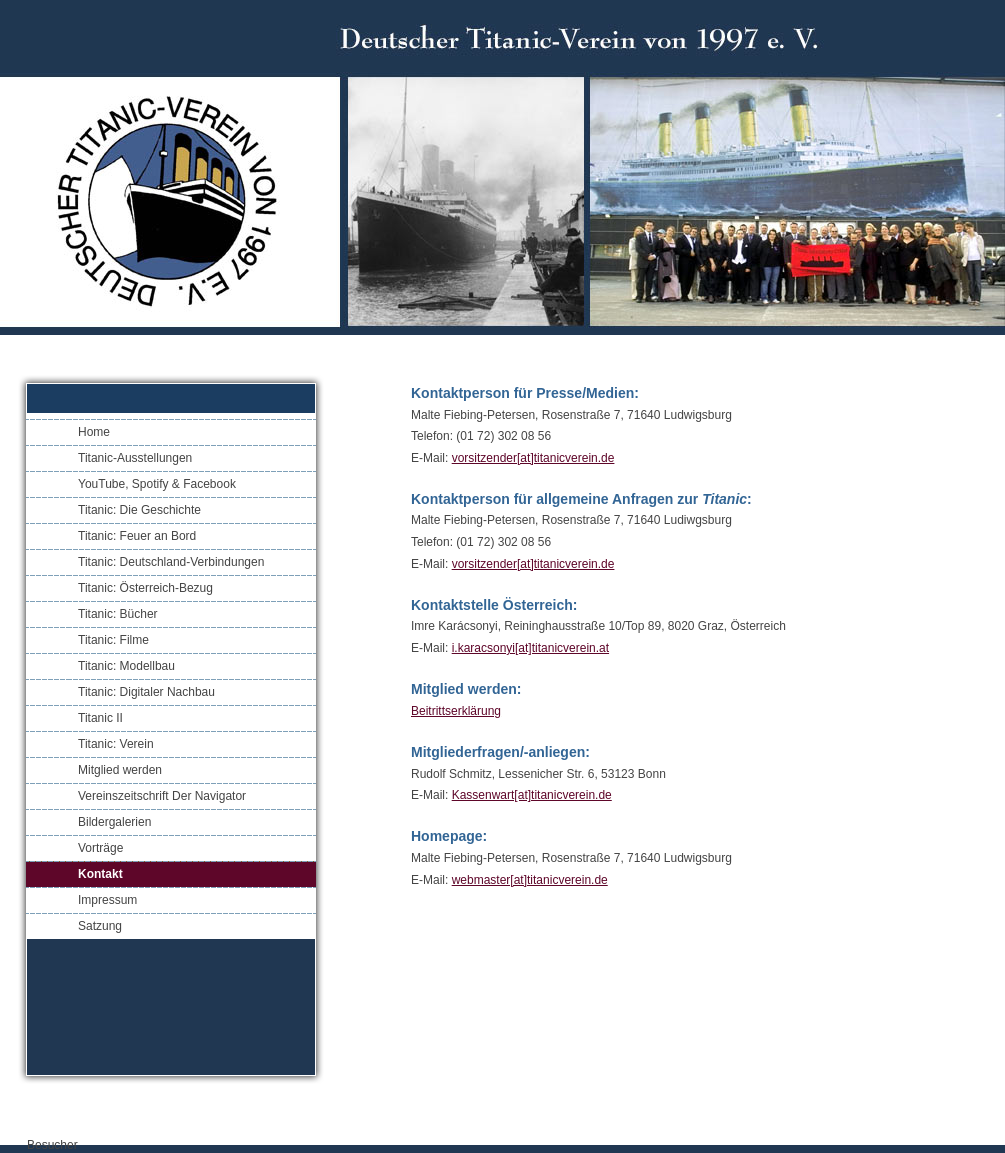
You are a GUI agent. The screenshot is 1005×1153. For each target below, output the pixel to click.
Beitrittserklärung (456, 711)
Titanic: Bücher (118, 614)
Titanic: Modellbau (126, 666)
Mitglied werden (120, 770)
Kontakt (100, 874)
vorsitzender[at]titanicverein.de (533, 458)
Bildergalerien (114, 822)
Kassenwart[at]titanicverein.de (532, 795)
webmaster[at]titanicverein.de (530, 880)
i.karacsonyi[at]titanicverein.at (530, 648)
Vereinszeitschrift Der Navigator (162, 796)
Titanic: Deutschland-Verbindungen (171, 562)
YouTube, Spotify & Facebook (157, 484)
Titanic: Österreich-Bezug (145, 588)
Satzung (100, 926)
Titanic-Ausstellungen (135, 458)
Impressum (107, 900)
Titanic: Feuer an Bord (137, 536)
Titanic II (100, 718)
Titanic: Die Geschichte (139, 510)
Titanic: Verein (116, 744)
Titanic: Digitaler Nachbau (146, 692)
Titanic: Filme (113, 640)
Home (94, 432)
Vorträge (100, 848)
